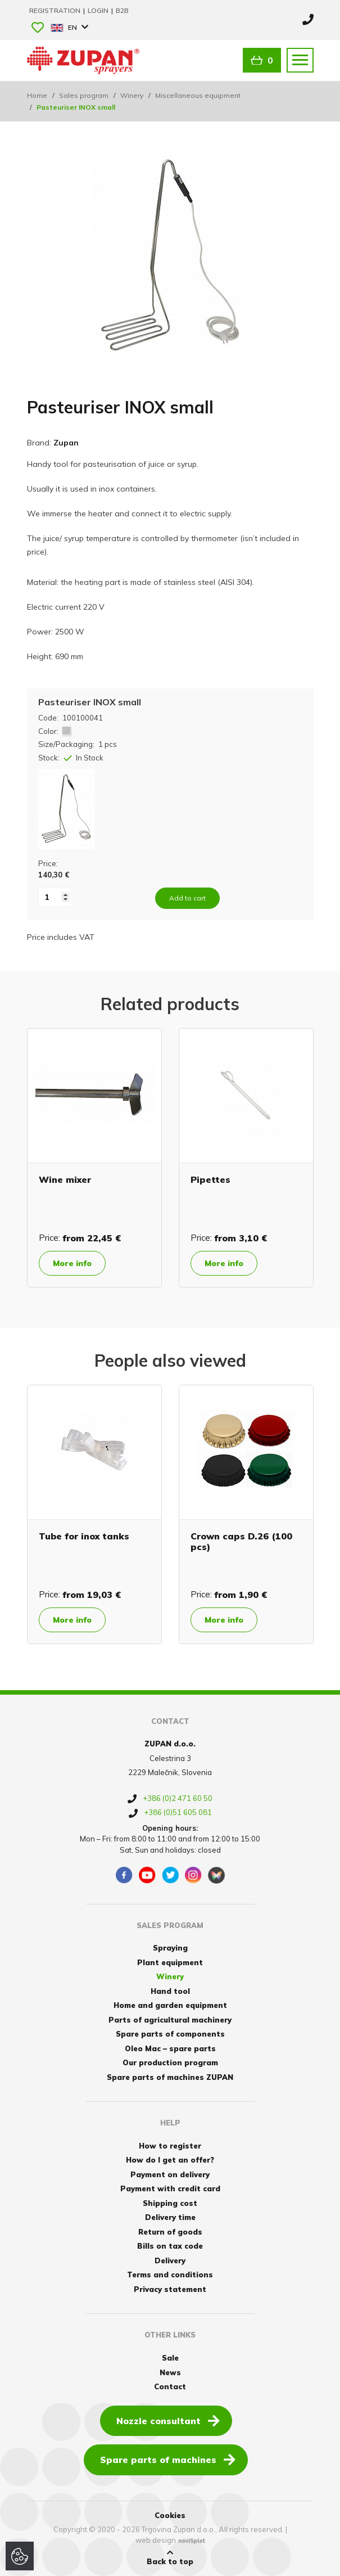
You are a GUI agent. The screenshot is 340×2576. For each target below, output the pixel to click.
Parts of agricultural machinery (170, 2019)
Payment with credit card (170, 2188)
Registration (55, 10)
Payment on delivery (170, 2174)
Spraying (170, 1947)
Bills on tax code (170, 2245)
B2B (122, 10)
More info (72, 1263)
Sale (170, 2357)
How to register (170, 2145)
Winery (131, 95)
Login (99, 10)
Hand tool (170, 1991)
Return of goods (170, 2231)
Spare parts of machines (167, 2459)
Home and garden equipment (170, 2005)
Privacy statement (170, 2289)
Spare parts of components (170, 2033)
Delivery (170, 2260)
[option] (94, 1157)
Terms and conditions (170, 2274)
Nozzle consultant (168, 2420)
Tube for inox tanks (84, 1536)
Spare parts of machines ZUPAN (170, 2077)
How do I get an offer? (170, 2159)
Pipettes (210, 1179)
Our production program (170, 2062)
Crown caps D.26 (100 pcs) (241, 1541)
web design (155, 2540)
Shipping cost (170, 2203)
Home (37, 95)
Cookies (170, 2515)
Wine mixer (65, 1179)
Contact (170, 2386)
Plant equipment (170, 1962)
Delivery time (170, 2217)
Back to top (170, 2557)
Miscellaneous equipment (198, 95)
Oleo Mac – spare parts (170, 2048)
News (170, 2372)
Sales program (83, 95)
